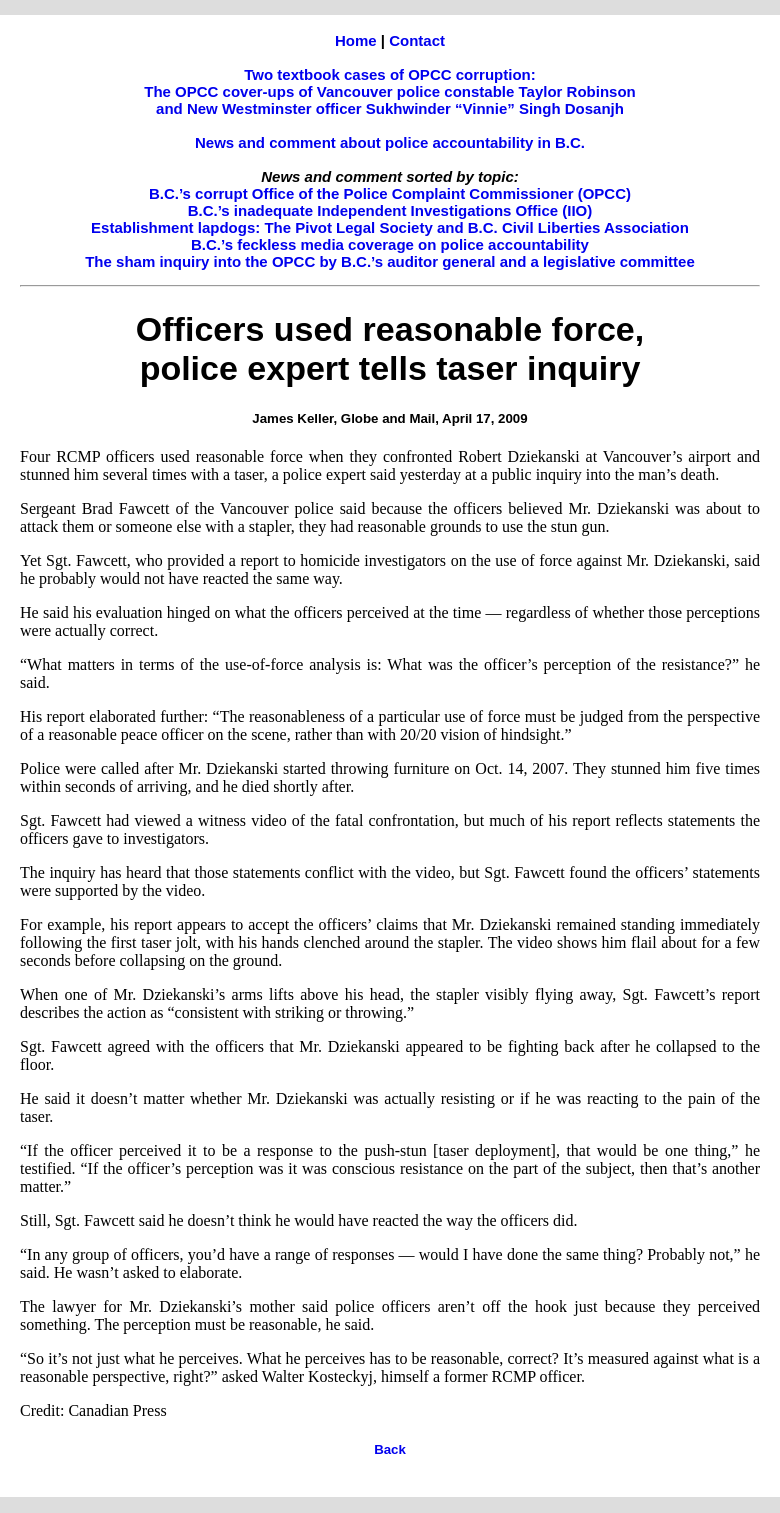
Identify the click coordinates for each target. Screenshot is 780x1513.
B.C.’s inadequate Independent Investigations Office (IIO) (390, 210)
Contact (417, 40)
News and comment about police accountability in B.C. (390, 142)
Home (356, 40)
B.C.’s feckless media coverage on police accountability (390, 244)
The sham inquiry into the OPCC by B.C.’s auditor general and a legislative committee (390, 261)
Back (390, 1449)
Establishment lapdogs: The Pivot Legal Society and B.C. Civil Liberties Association (390, 227)
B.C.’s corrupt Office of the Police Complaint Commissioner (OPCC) (390, 193)
